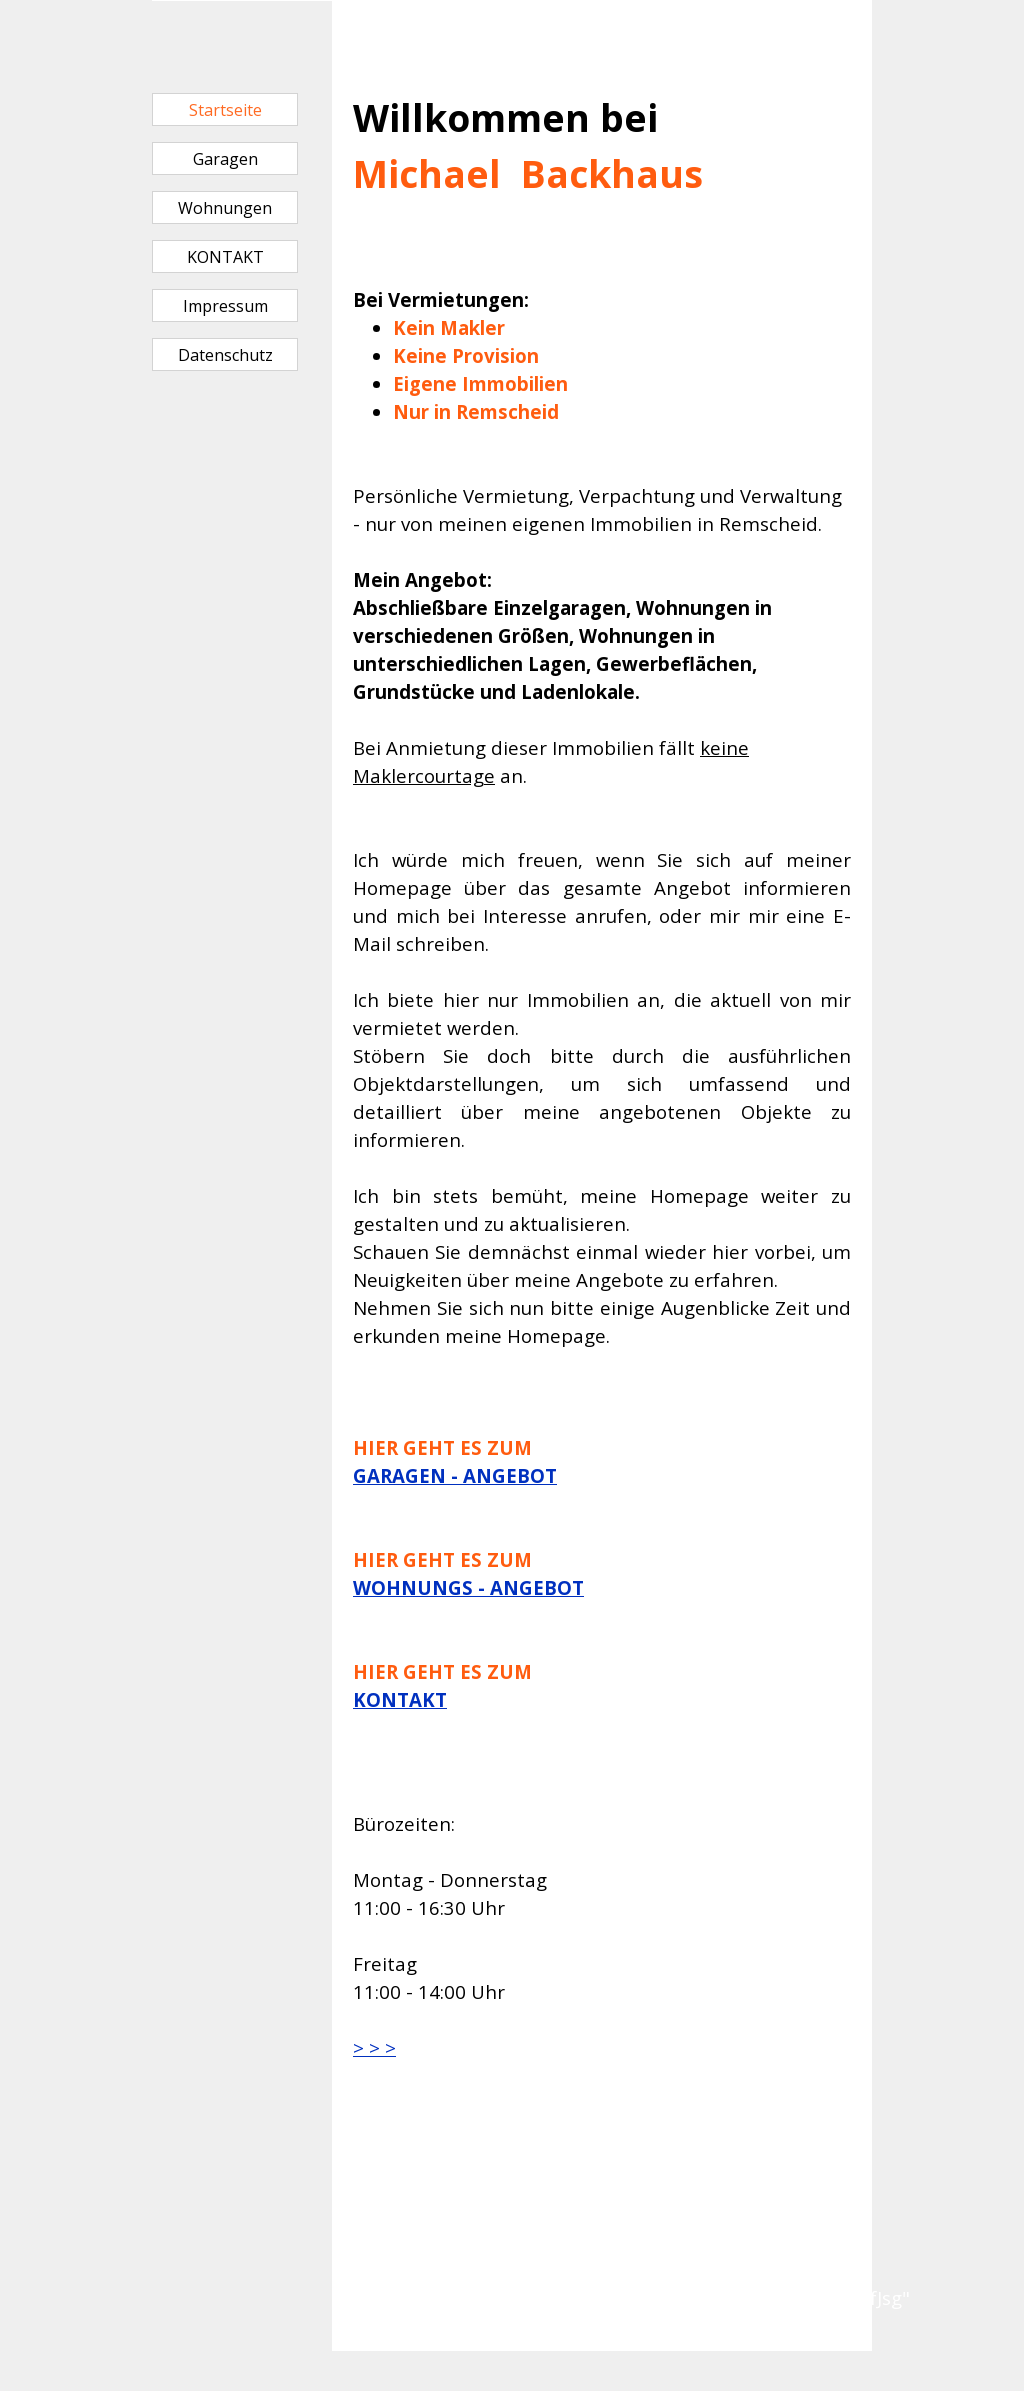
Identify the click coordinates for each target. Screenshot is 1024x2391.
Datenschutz (225, 355)
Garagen (225, 159)
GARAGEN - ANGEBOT (455, 1475)
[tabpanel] (602, 870)
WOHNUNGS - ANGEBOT (468, 1587)
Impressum (225, 306)
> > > (374, 2047)
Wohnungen (225, 208)
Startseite (225, 110)
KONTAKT (225, 257)
